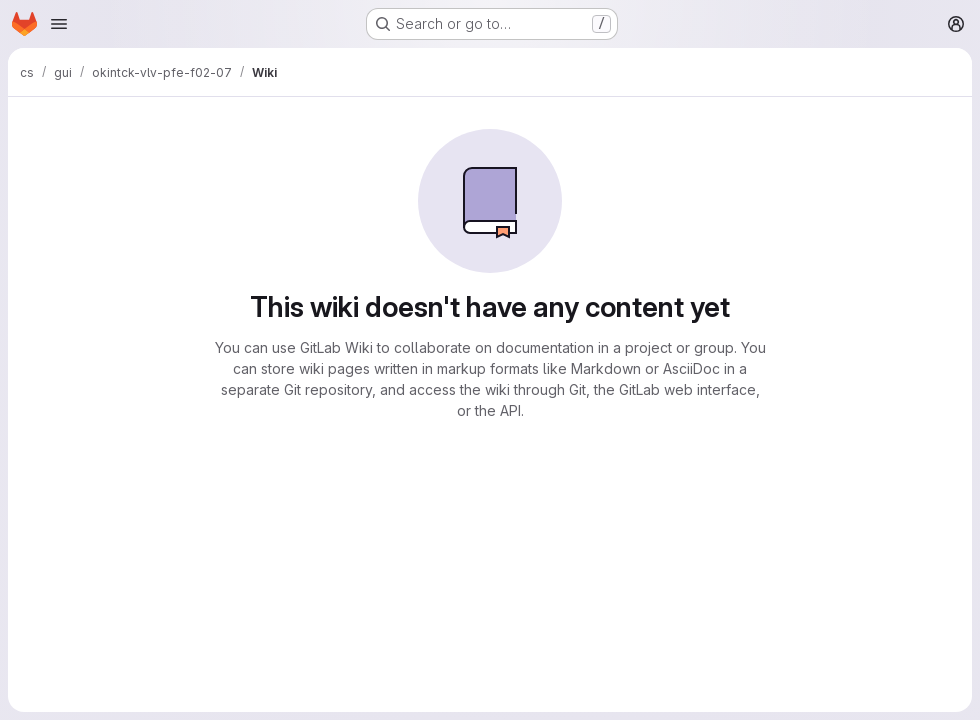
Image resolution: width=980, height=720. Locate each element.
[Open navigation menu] (59, 24)
